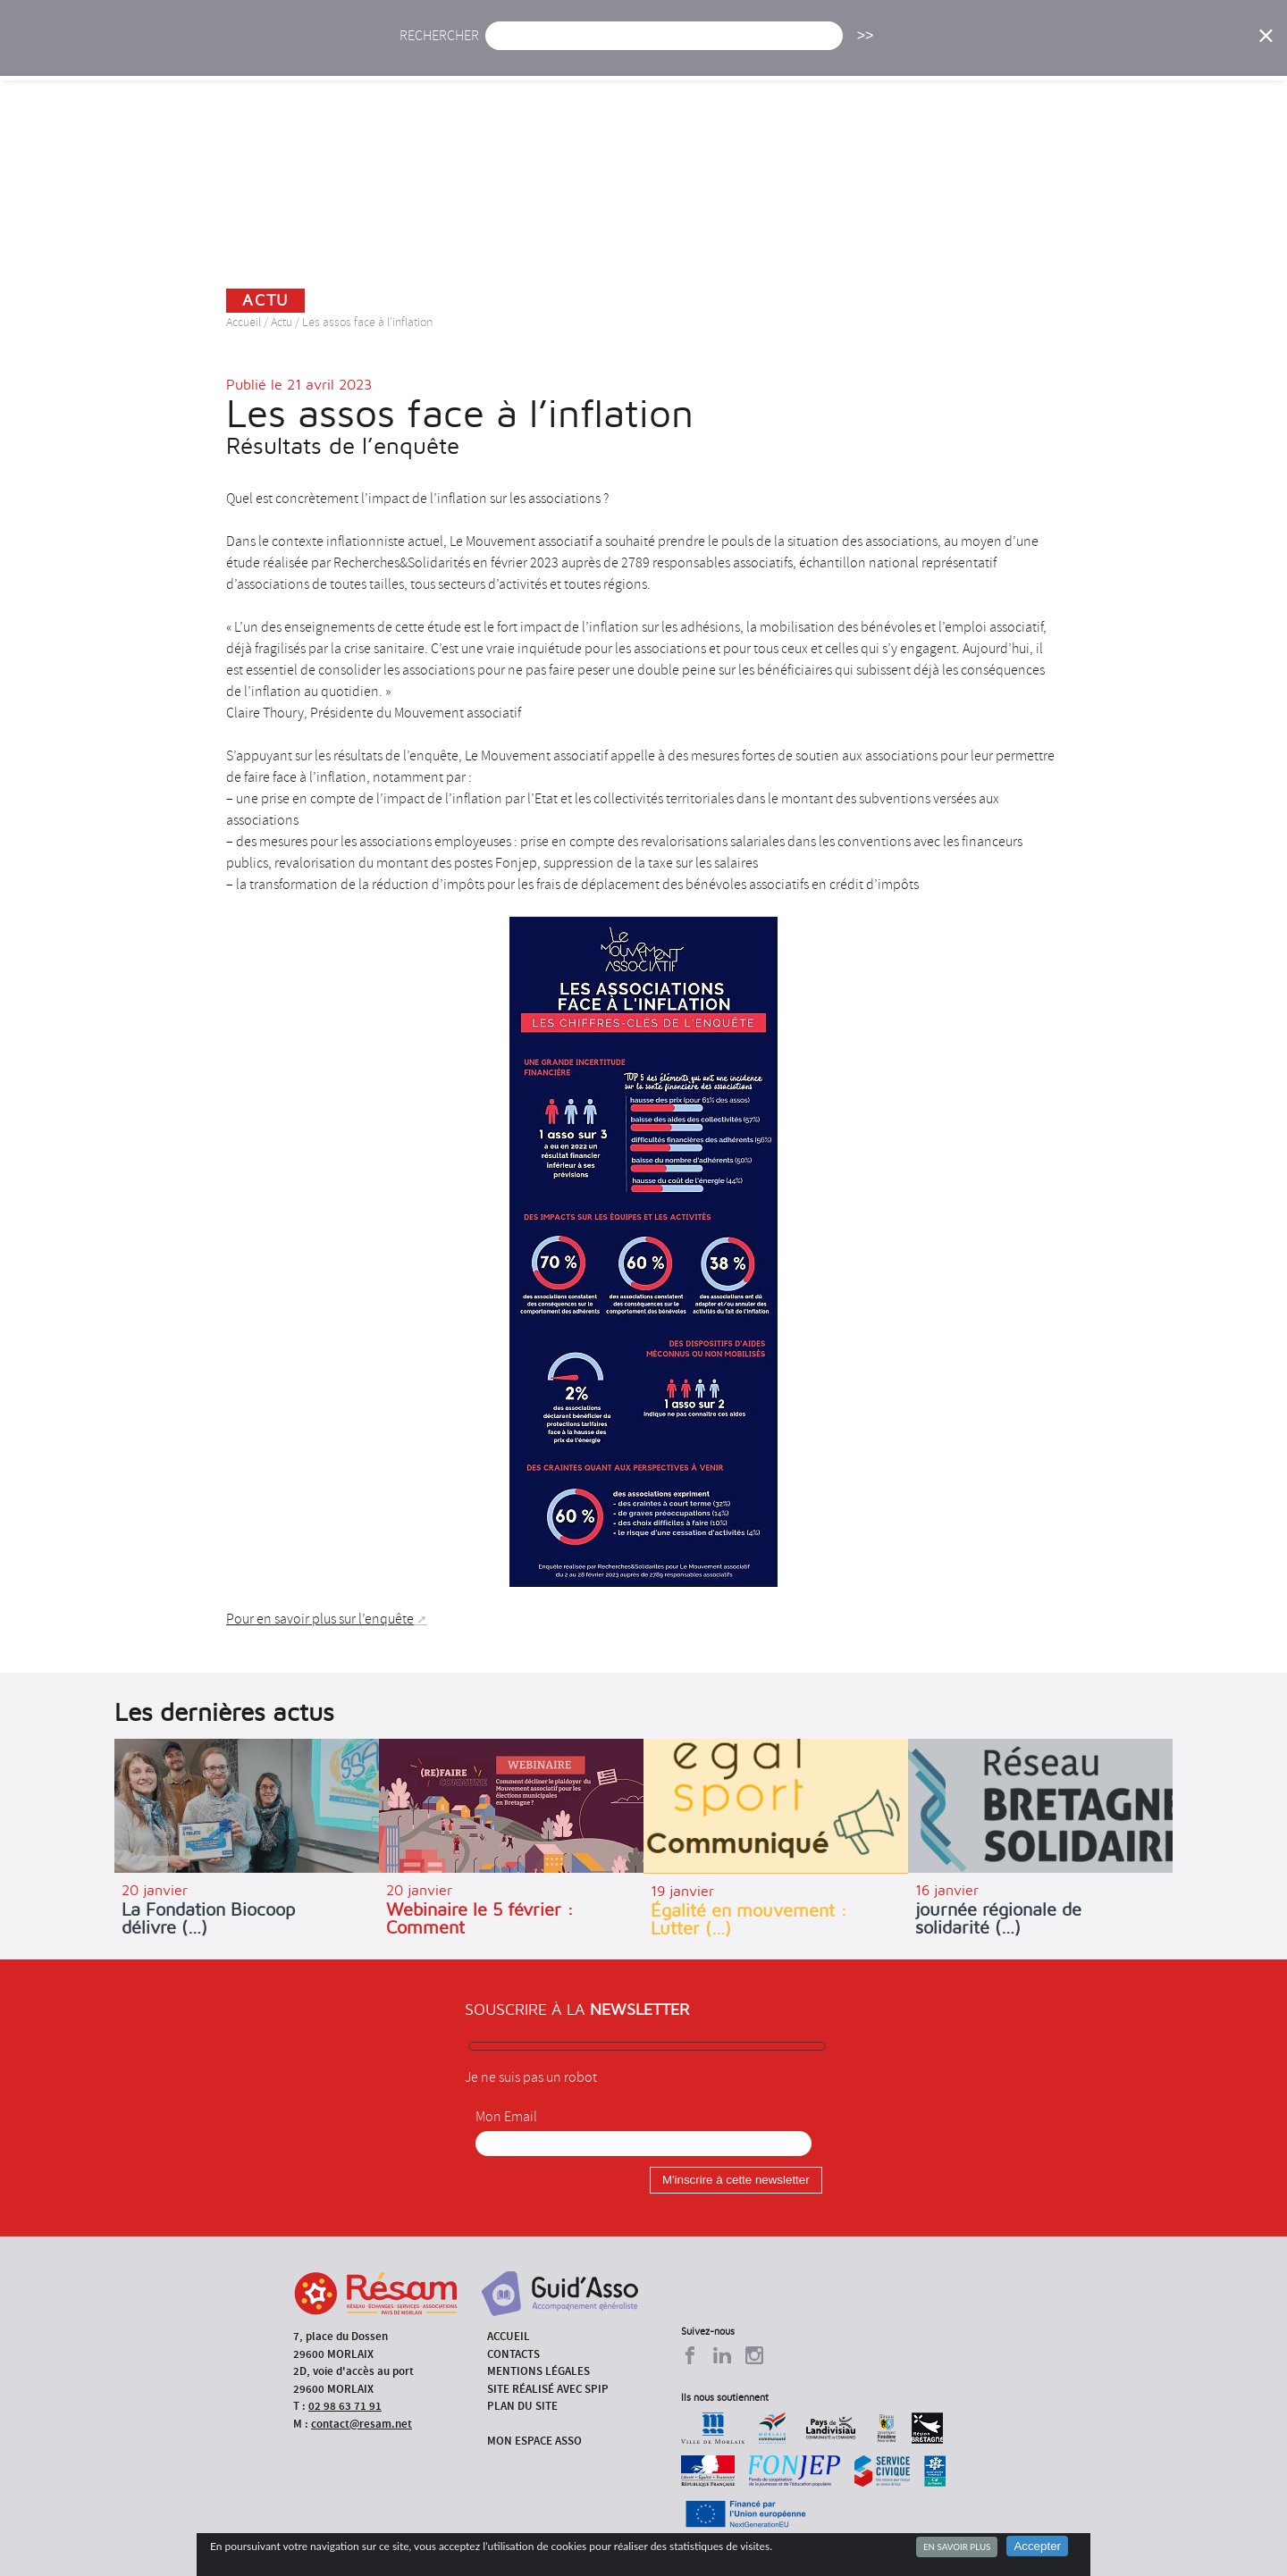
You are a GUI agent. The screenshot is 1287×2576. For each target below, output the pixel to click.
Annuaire (1001, 51)
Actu (512, 51)
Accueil (436, 51)
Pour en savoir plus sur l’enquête (320, 1619)
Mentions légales (538, 2371)
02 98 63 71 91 (345, 2405)
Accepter (1037, 2546)
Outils (1088, 51)
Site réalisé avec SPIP (548, 2388)
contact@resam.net (361, 2423)
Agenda (587, 51)
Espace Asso (1182, 51)
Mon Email (506, 2117)
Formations (898, 51)
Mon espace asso (534, 2440)
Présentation (689, 51)
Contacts (513, 2354)
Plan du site (522, 2405)
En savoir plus (956, 2546)
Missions (797, 51)
